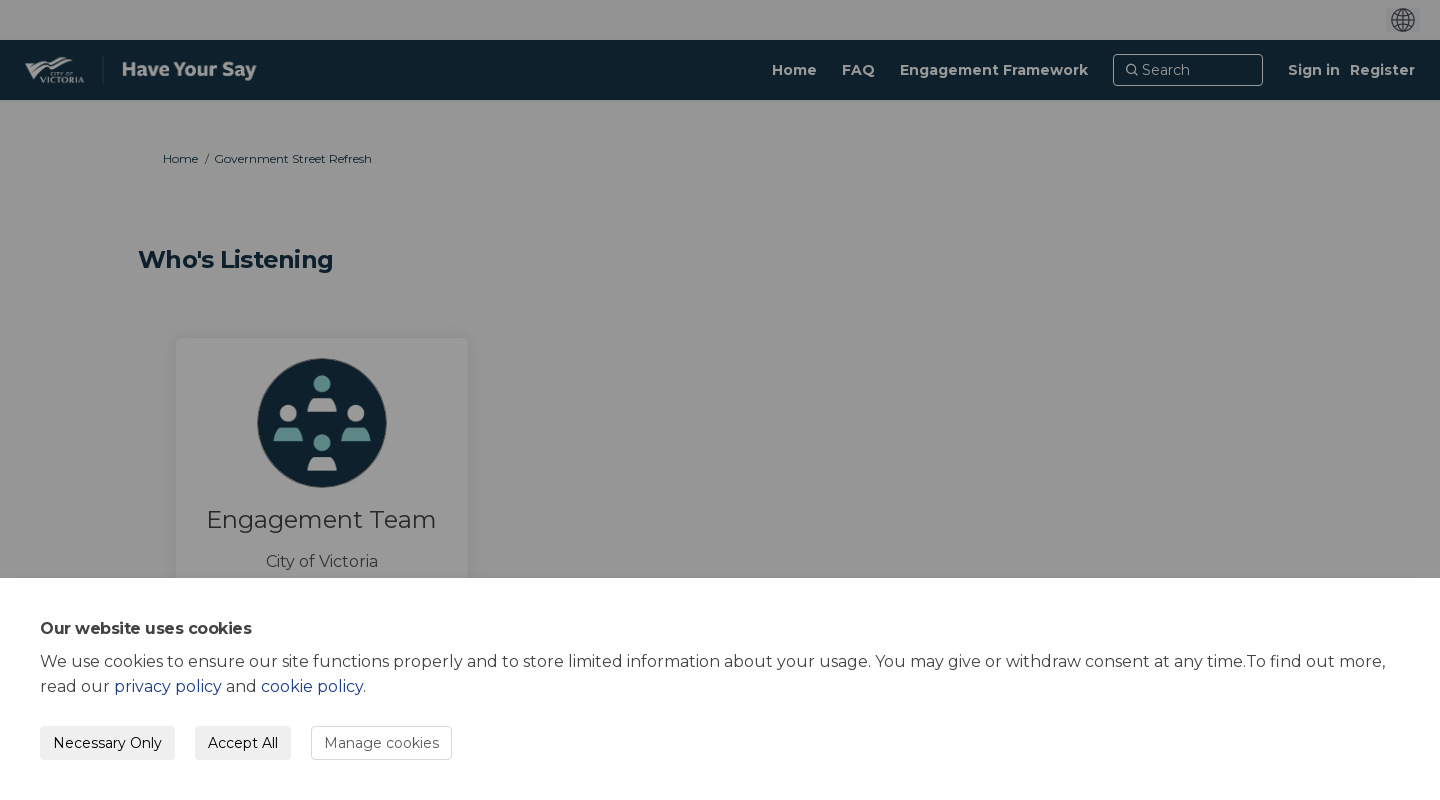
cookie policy (312, 686)
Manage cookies (381, 743)
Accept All (243, 743)
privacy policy (168, 686)
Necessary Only (107, 743)
